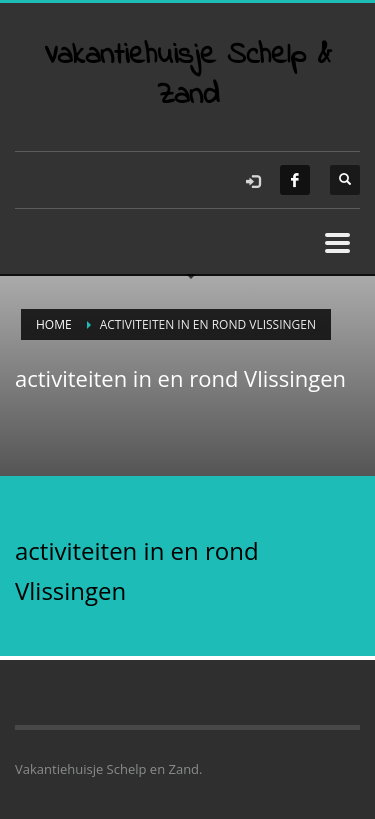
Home (54, 324)
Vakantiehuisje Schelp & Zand (188, 76)
